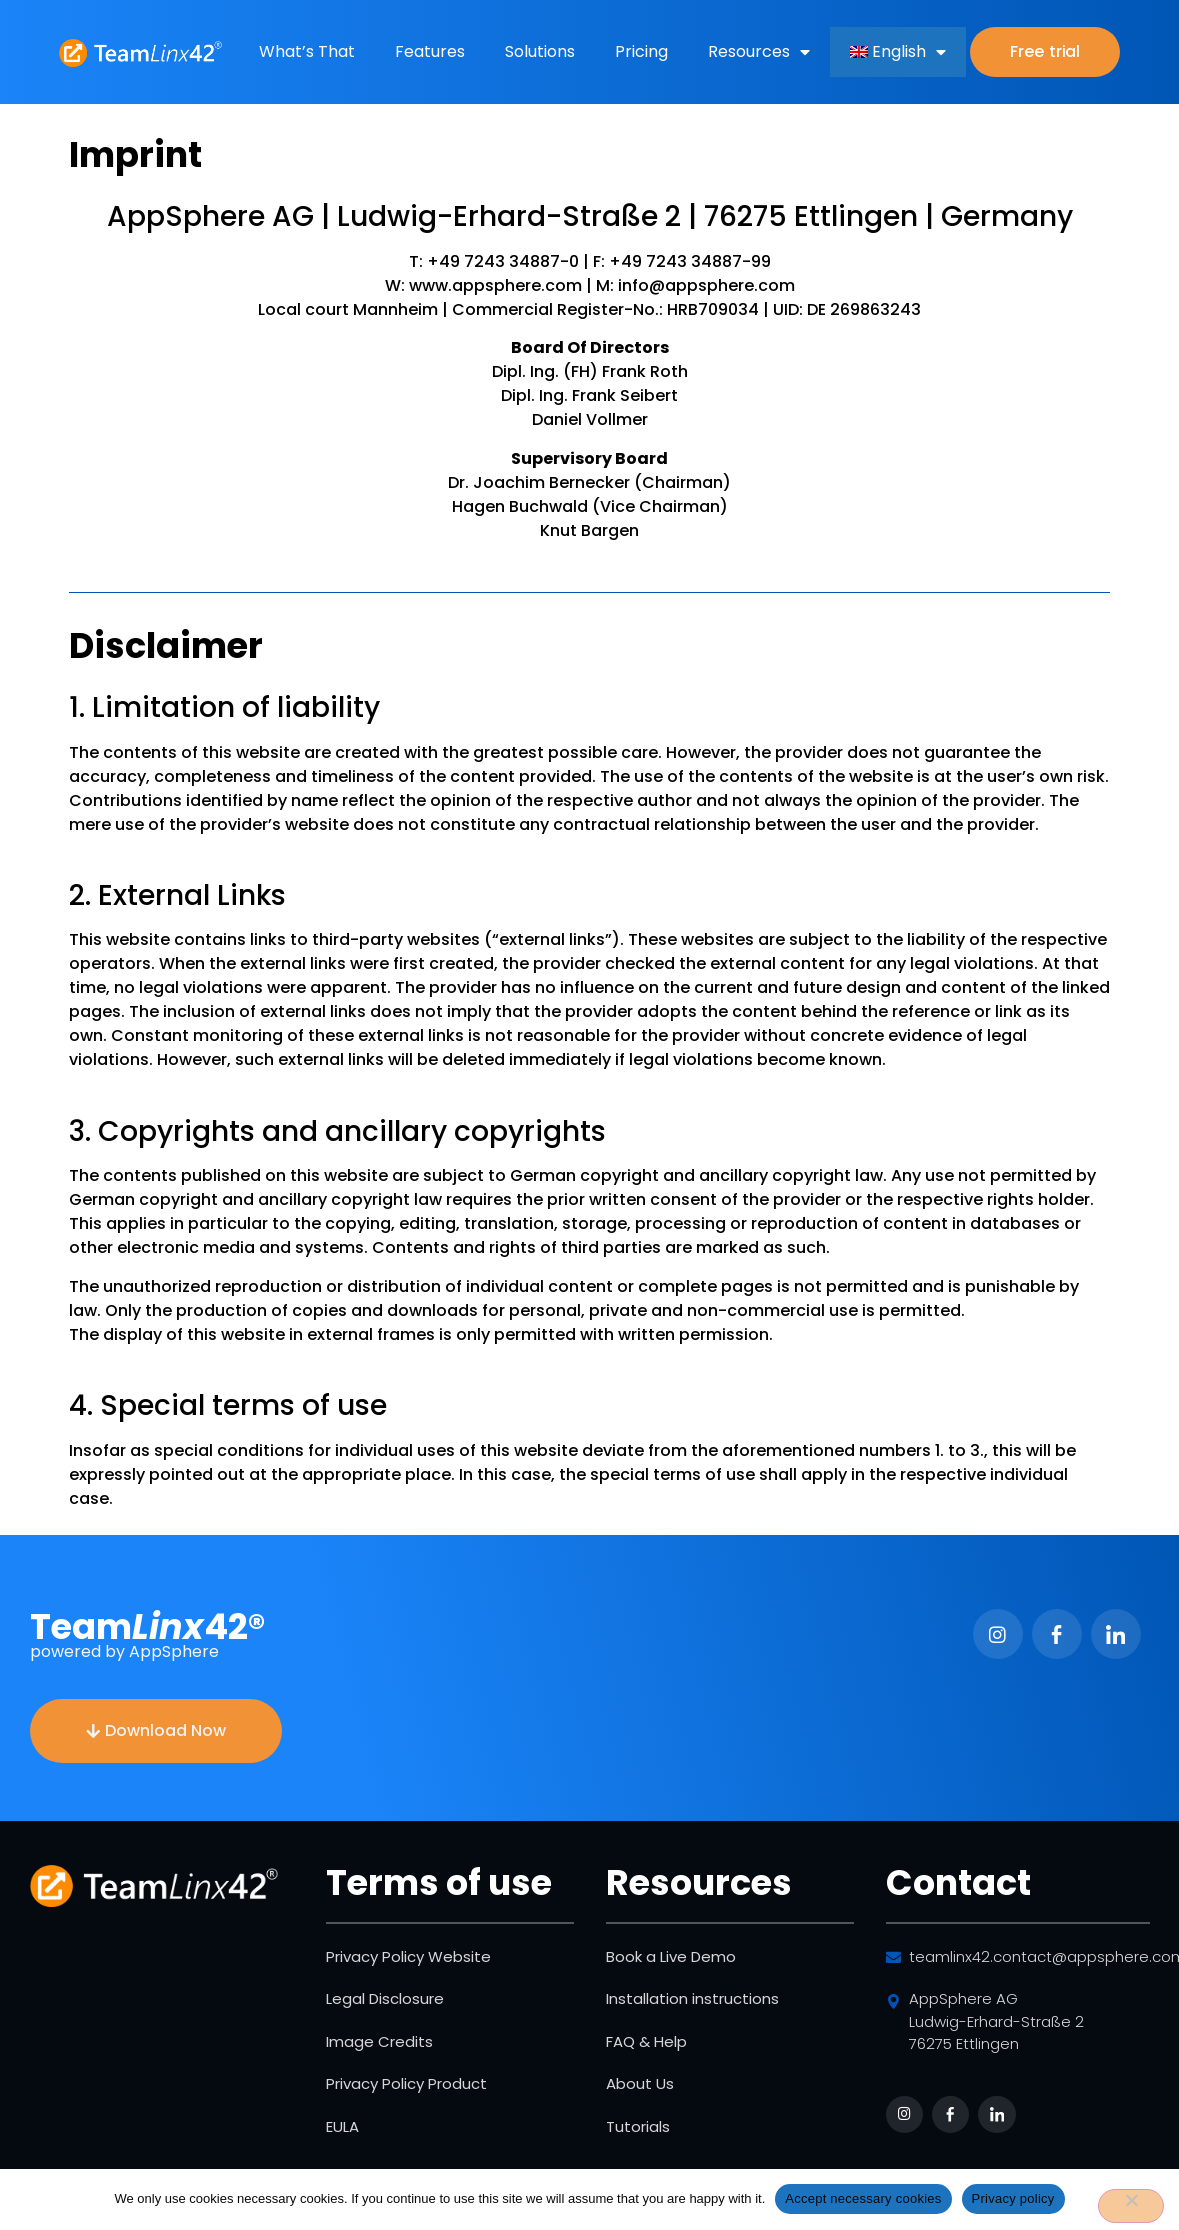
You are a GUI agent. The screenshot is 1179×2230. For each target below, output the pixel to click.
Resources (759, 52)
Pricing (641, 51)
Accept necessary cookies (863, 2198)
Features (430, 51)
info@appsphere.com (704, 285)
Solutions (540, 51)
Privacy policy (1013, 2198)
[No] (1131, 2206)
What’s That (307, 51)
